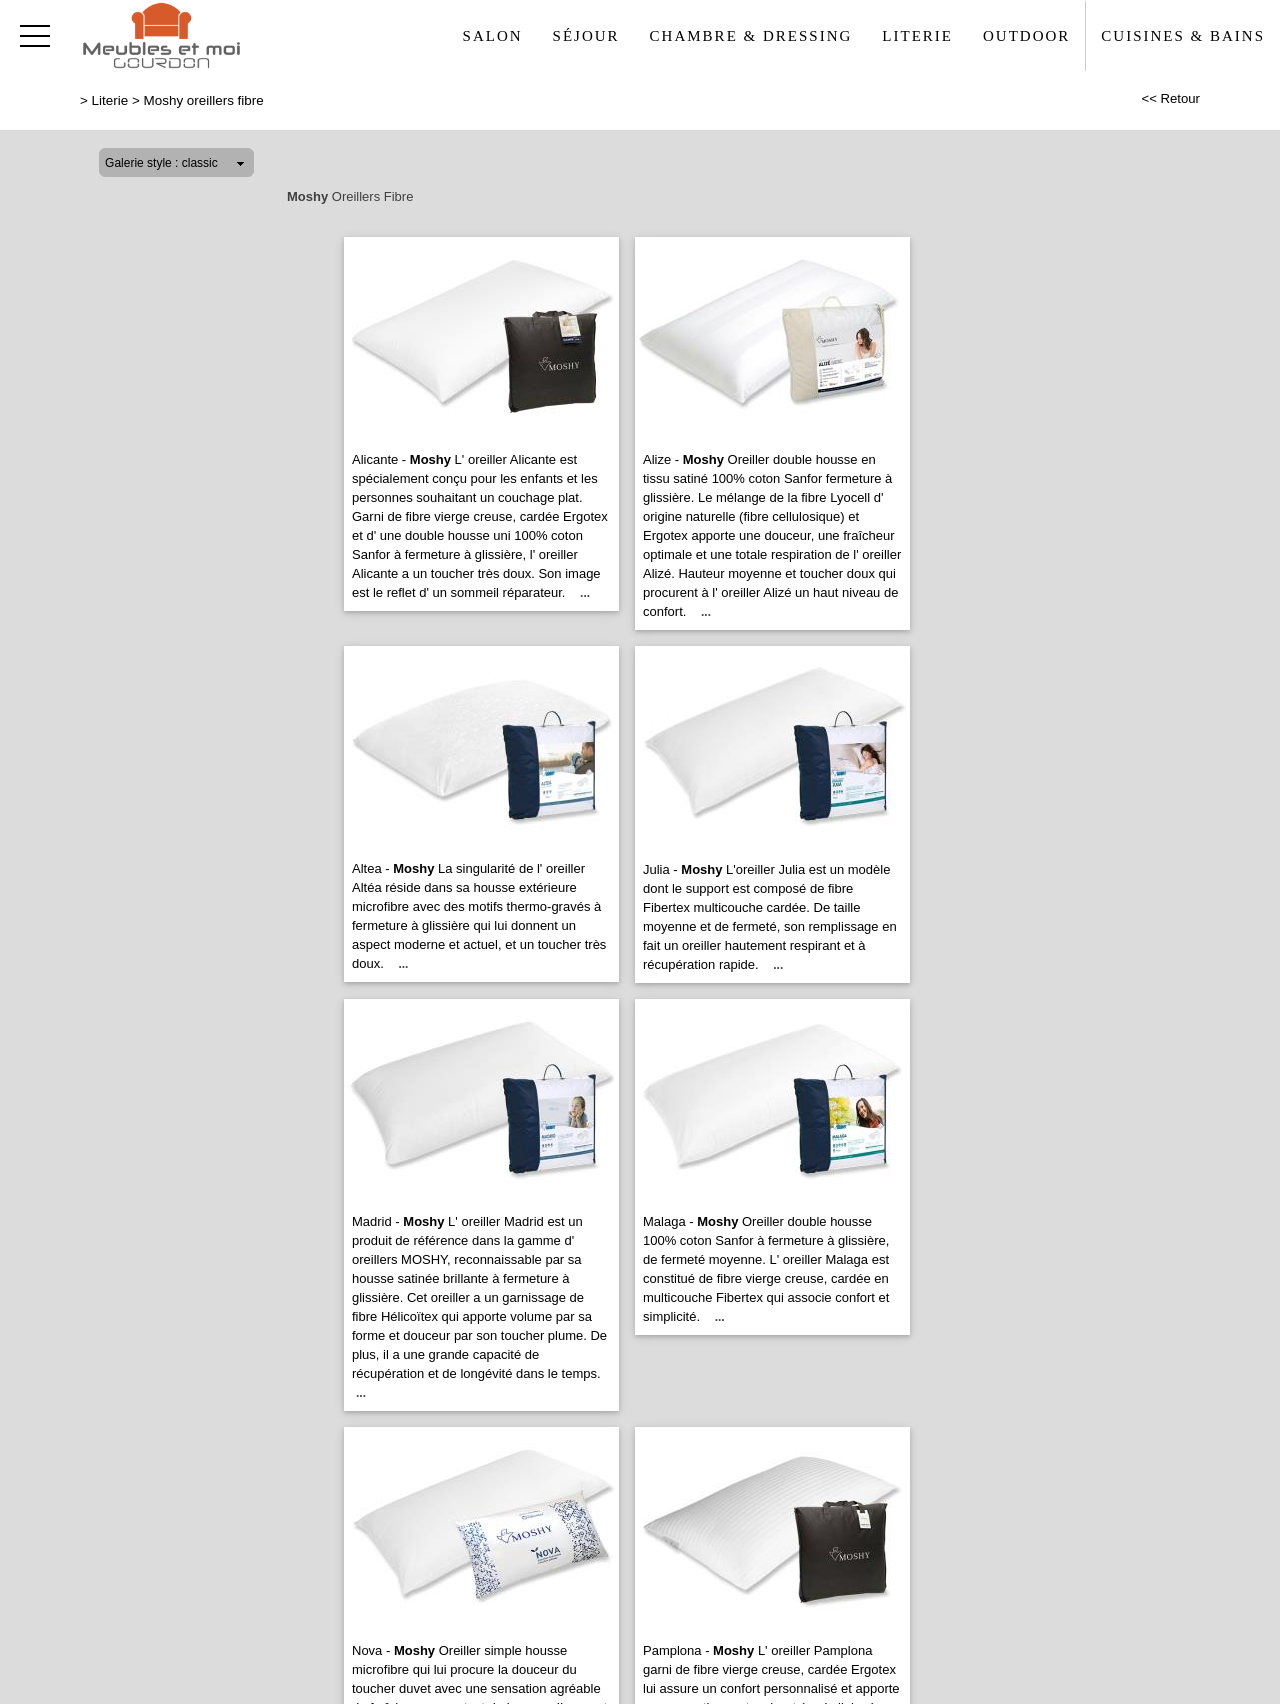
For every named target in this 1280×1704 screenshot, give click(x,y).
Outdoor (1026, 36)
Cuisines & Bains (1183, 36)
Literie (917, 36)
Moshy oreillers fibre (204, 100)
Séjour (586, 36)
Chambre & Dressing (751, 36)
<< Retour (1170, 98)
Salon (493, 36)
